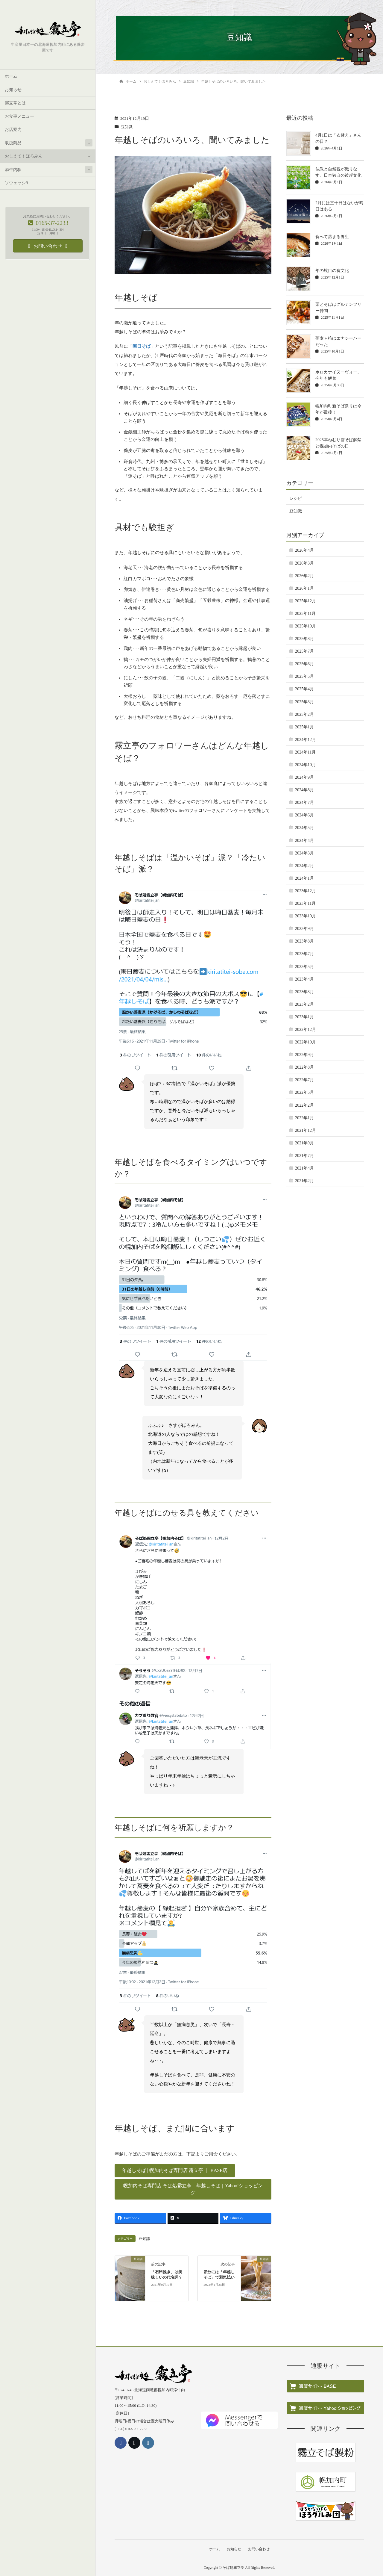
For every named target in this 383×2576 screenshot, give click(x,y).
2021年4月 (304, 1168)
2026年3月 (304, 563)
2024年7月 (304, 802)
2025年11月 (305, 613)
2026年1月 (304, 588)
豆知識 (127, 127)
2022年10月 (305, 1042)
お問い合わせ (259, 2548)
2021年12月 (305, 1130)
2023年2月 (304, 1004)
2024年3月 (304, 853)
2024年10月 (305, 765)
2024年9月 (304, 777)
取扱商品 (13, 143)
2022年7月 (304, 1080)
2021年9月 (304, 1143)
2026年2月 (304, 576)
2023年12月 (305, 891)
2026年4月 (304, 550)
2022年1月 (304, 1118)
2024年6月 (304, 815)
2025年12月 (305, 601)
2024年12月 (305, 739)
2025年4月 (304, 689)
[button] (175, 2170)
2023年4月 (304, 979)
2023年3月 (304, 992)
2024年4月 (304, 840)
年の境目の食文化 (332, 270)
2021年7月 (304, 1155)
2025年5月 (304, 676)
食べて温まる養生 (332, 237)
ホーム (11, 76)
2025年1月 (304, 727)
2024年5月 (304, 827)
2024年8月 (304, 790)
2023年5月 (304, 966)
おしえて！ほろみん (23, 156)
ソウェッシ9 (16, 183)
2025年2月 (304, 714)
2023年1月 (304, 1017)
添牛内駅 (13, 169)
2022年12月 (305, 1029)
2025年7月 (304, 651)
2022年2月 (304, 1105)
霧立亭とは (15, 103)
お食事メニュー (19, 116)
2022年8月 (304, 1067)
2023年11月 (305, 903)
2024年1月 (304, 878)
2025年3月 (304, 702)
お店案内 (13, 130)
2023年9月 (304, 928)
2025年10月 (305, 626)
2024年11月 (305, 752)
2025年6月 (304, 664)
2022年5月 (304, 1092)
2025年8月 (304, 638)
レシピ (295, 498)
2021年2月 (304, 1181)
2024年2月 (304, 865)
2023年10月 (305, 916)
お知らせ (13, 89)
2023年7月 (304, 954)
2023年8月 (304, 941)
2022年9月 (304, 1054)
